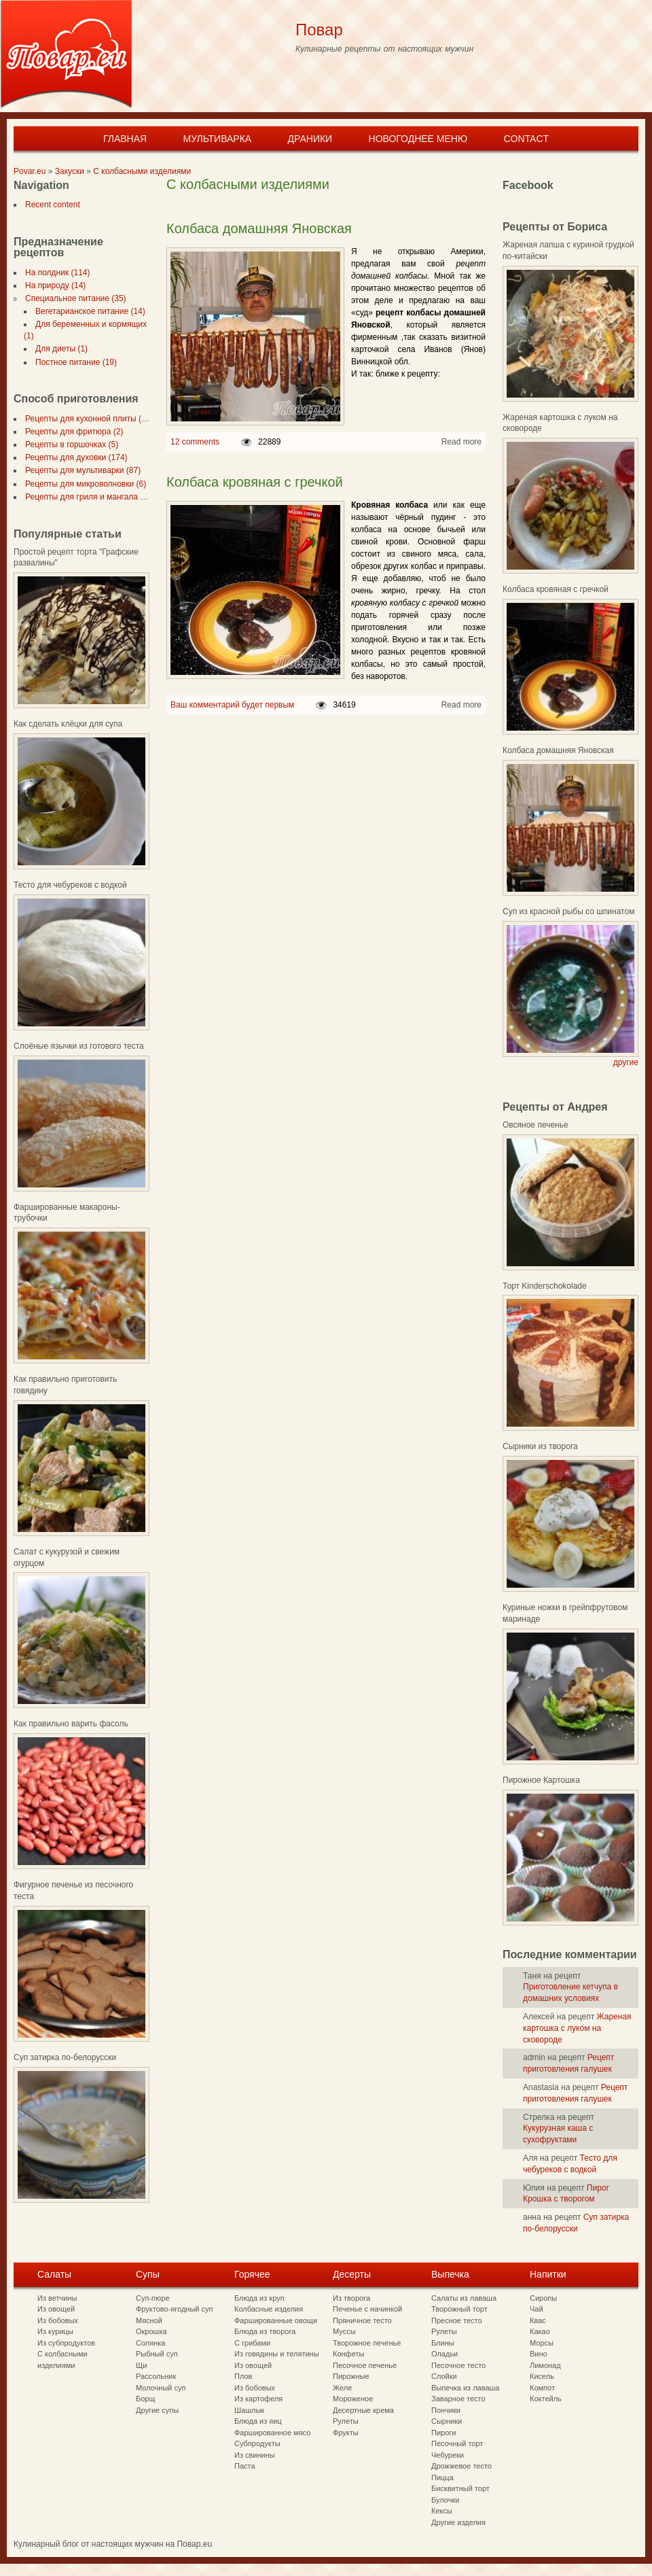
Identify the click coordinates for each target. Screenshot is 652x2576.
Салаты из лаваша (463, 2298)
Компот (542, 2388)
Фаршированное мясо (272, 2433)
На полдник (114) (55, 272)
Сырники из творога (540, 1446)
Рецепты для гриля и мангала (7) (84, 497)
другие (625, 1062)
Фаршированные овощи (275, 2320)
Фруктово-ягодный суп (174, 2309)
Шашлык (249, 2410)
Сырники (446, 2421)
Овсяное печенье (535, 1125)
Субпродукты (257, 2443)
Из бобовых (57, 2320)
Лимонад (545, 2365)
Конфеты (348, 2354)
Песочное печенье (365, 2365)
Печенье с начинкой (367, 2309)
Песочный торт (457, 2443)
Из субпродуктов (66, 2343)
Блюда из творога (264, 2331)
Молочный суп (160, 2388)
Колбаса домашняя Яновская (259, 228)
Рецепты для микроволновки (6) (82, 484)
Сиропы (543, 2298)
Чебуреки (447, 2455)
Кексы (441, 2511)
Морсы (542, 2343)
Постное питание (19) (73, 362)
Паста (244, 2466)
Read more (461, 442)
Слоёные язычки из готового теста (79, 1046)
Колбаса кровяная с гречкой (254, 481)
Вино (538, 2354)
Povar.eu (30, 171)
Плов (243, 2376)
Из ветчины (57, 2298)
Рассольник (156, 2376)
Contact (526, 138)
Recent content (49, 204)
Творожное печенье (367, 2343)
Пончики (445, 2410)
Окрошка (151, 2331)
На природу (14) (52, 285)
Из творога (351, 2298)
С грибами (252, 2343)
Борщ (146, 2399)
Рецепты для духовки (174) (73, 457)
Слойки (444, 2376)
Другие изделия (458, 2522)
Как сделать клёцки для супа (68, 724)
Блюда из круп (259, 2298)
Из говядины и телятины (276, 2354)
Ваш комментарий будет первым (232, 705)
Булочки (445, 2500)
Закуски (69, 171)
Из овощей (56, 2309)
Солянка (150, 2343)
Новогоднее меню (418, 138)
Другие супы (157, 2410)
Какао (540, 2331)
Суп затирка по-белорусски (65, 2057)
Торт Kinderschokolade (545, 1286)
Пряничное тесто (362, 2320)
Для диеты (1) (59, 348)
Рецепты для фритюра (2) (71, 431)
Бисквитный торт (460, 2488)
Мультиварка (217, 138)
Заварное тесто (458, 2399)
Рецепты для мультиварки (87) (80, 470)
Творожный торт (459, 2309)
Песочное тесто (458, 2365)
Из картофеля (258, 2399)
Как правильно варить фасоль (71, 1723)
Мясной (149, 2320)
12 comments (194, 442)
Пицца (442, 2477)
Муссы (344, 2331)
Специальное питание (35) (73, 298)
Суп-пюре (153, 2298)
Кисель (542, 2376)
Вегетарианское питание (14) (88, 311)
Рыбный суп (157, 2354)
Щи (141, 2365)
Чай (536, 2309)
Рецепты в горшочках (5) (68, 444)
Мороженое (353, 2399)
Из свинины (254, 2455)
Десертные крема (363, 2410)
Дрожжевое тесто (461, 2466)
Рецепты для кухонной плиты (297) (88, 418)
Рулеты (346, 2421)
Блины (442, 2343)
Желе (342, 2388)
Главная (125, 138)
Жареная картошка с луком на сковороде (577, 2028)
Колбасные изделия (268, 2309)
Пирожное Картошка (541, 1780)
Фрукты (346, 2433)
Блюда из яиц (258, 2421)
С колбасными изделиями (142, 171)
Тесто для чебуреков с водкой (70, 885)
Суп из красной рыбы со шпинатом (568, 911)
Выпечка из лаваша (465, 2388)
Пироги (443, 2433)
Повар (319, 29)
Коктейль (546, 2399)
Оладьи (444, 2354)
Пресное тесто (456, 2320)
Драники (310, 138)
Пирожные (351, 2376)
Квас (538, 2320)
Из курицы (55, 2331)
